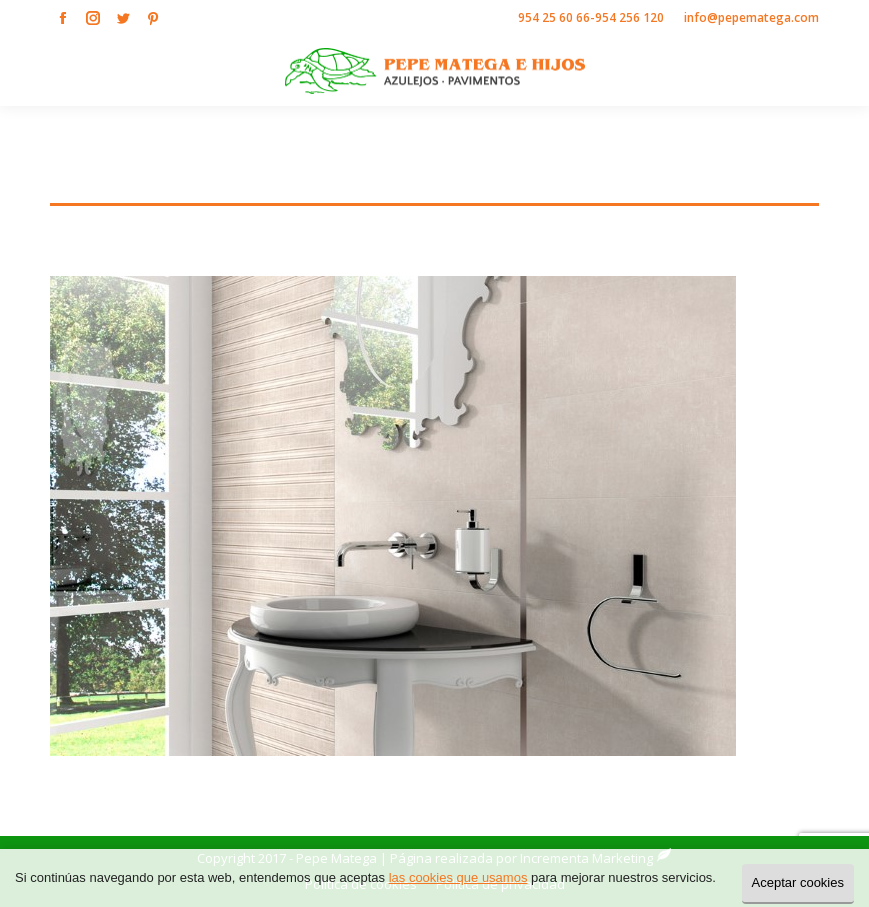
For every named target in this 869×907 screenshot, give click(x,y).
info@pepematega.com (751, 17)
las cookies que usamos (458, 877)
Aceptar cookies (798, 882)
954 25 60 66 (554, 17)
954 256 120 (629, 17)
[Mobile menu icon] (837, 71)
